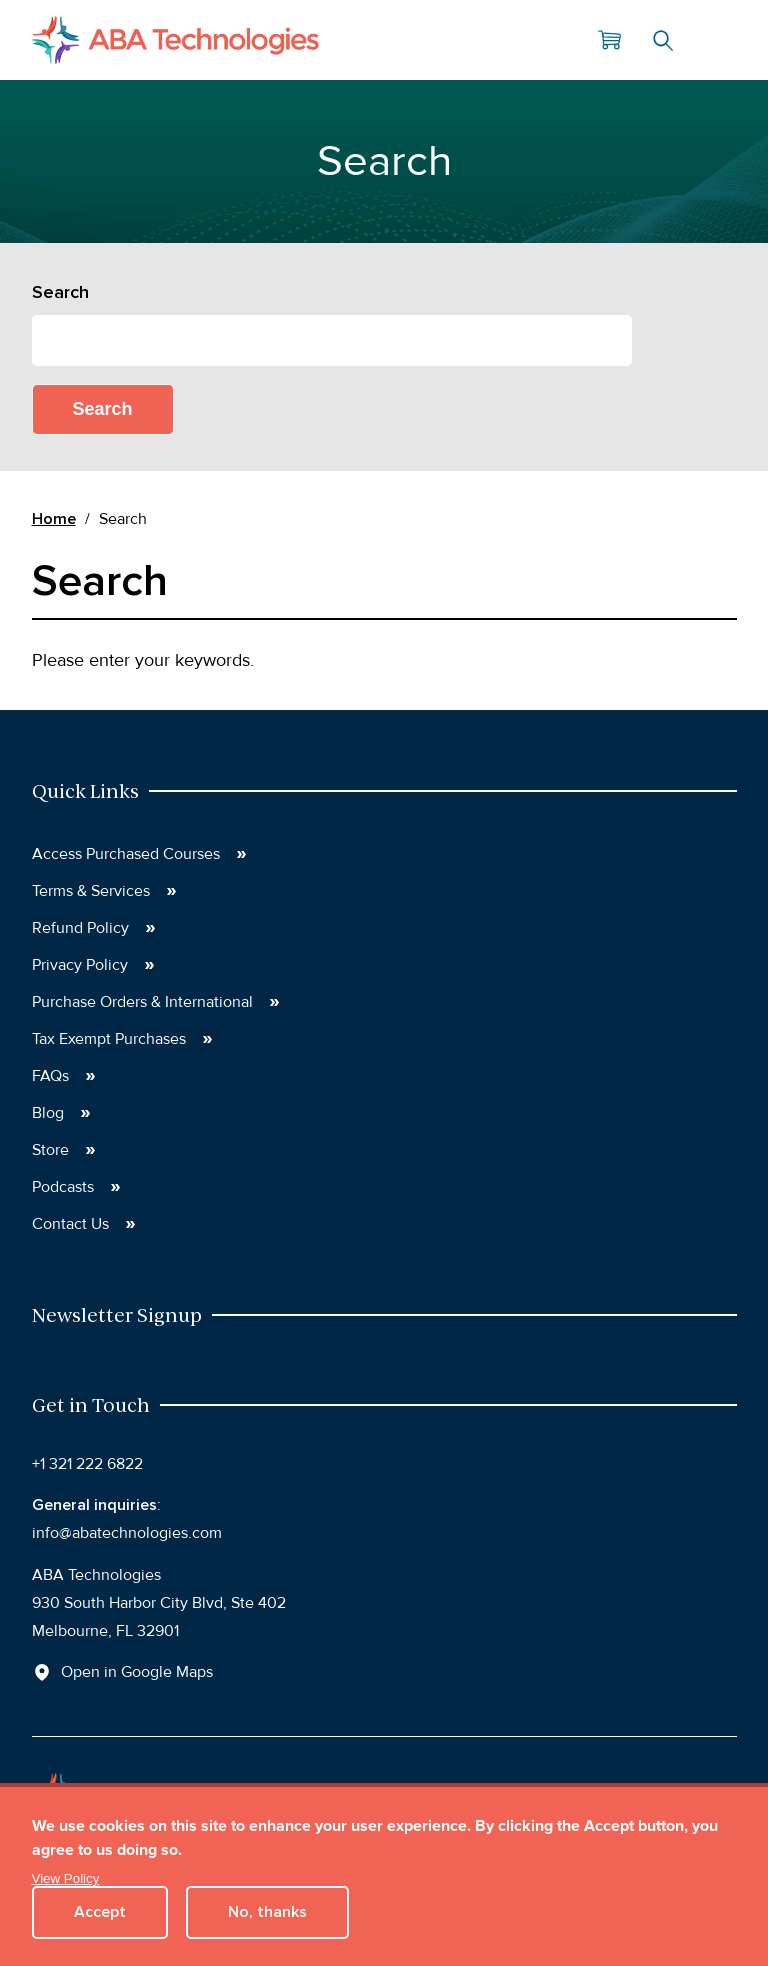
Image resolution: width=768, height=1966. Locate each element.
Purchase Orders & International (142, 1002)
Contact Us (70, 1224)
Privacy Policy (80, 965)
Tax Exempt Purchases (109, 1039)
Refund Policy (80, 928)
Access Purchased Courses (126, 854)
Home (54, 519)
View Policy (66, 1878)
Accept (100, 1912)
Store (50, 1150)
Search (663, 40)
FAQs (50, 1076)
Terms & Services (91, 891)
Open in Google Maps (137, 1672)
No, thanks (267, 1912)
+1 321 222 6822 (87, 1464)
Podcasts (63, 1187)
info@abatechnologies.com (127, 1533)
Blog (48, 1113)
